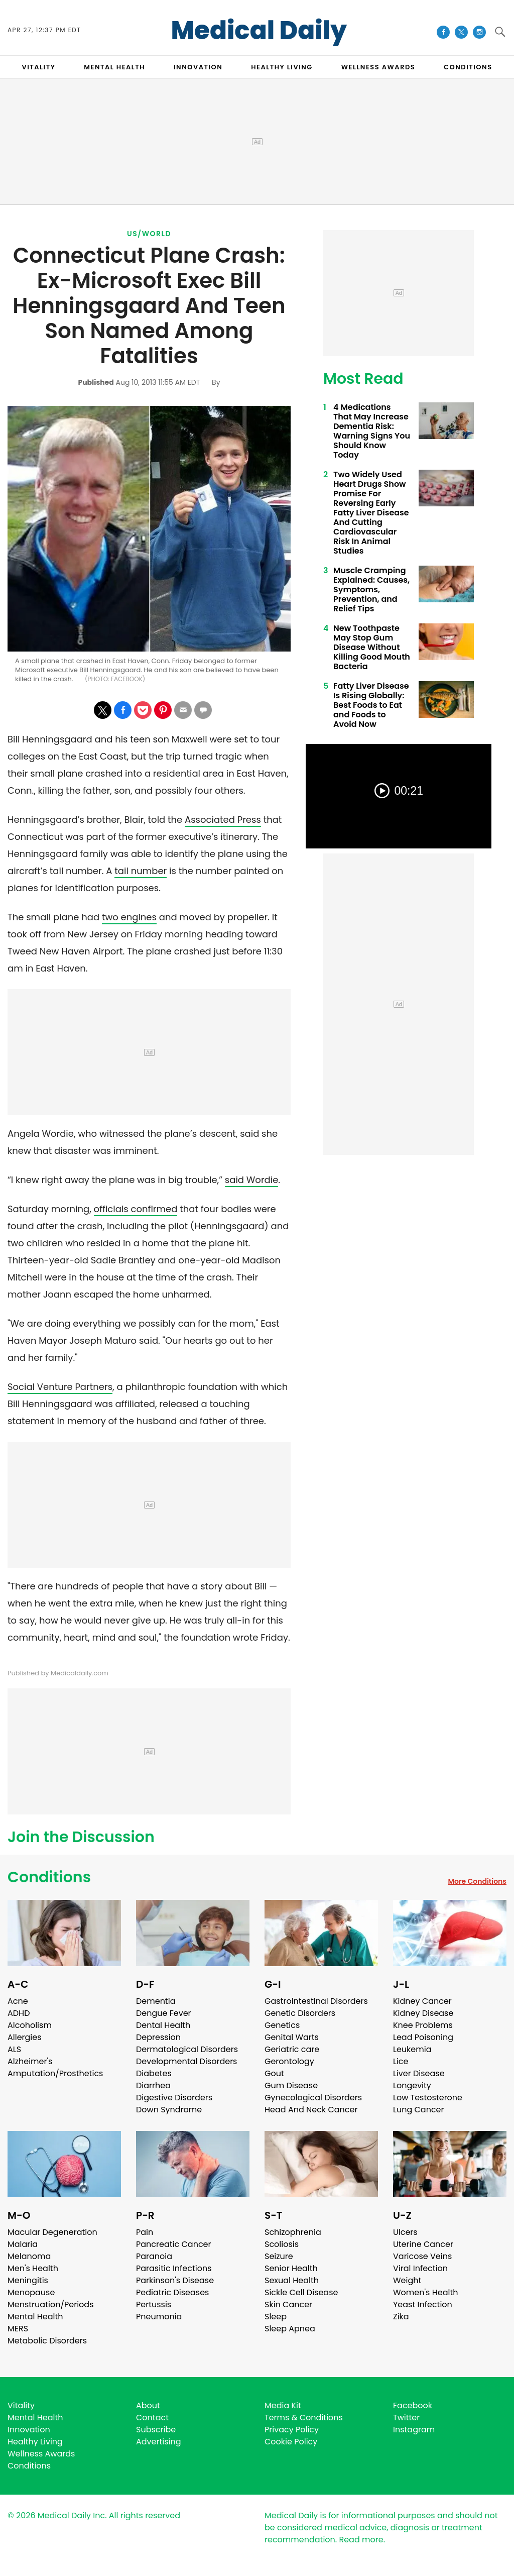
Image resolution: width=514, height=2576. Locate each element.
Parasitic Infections (174, 2268)
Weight (407, 2280)
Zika (401, 2316)
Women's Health (425, 2292)
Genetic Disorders (300, 2013)
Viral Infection (420, 2268)
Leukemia (412, 2049)
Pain (144, 2232)
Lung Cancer (418, 2109)
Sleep (276, 2316)
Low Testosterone (427, 2097)
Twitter (406, 2417)
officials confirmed (136, 1209)
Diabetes (154, 2073)
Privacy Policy (292, 2429)
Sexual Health (292, 2280)
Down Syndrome (169, 2109)
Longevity (412, 2085)
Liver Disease (419, 2073)
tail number (140, 871)
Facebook (412, 2405)
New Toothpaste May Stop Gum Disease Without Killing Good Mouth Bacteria (371, 647)
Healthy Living (35, 2441)
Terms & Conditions (304, 2417)
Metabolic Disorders (47, 2340)
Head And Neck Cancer (311, 2109)
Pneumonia (159, 2316)
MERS (18, 2328)
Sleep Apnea (290, 2328)
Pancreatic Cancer (173, 2244)
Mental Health (35, 2316)
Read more (361, 2539)
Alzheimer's (30, 2061)
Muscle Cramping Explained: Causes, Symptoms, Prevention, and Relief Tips (371, 589)
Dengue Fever (163, 2013)
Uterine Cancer (423, 2244)
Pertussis (153, 2304)
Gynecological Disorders (313, 2097)
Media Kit (283, 2405)
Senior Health (291, 2268)
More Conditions (477, 1881)
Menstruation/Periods (51, 2304)
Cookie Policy (291, 2441)
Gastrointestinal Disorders (316, 2001)
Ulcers (405, 2232)
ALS (14, 2049)
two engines (129, 917)
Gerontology (289, 2061)
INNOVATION (198, 67)
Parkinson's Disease (175, 2280)
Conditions (49, 1877)
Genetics (282, 2025)
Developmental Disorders (186, 2061)
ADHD (19, 2013)
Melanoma (29, 2256)
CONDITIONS (468, 67)
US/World (149, 234)
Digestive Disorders (174, 2097)
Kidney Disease (423, 2013)
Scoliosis (282, 2244)
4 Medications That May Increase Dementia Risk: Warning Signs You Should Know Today (371, 431)
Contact (152, 2417)
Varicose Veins (422, 2256)
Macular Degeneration (52, 2232)
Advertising (158, 2441)
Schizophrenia (293, 2232)
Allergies (25, 2037)
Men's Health (33, 2268)
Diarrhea (153, 2085)
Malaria (23, 2244)
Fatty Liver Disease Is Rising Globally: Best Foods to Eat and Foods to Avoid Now (371, 705)
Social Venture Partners (60, 1386)
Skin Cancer (288, 2304)
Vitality (21, 2405)
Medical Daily (259, 30)
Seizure (279, 2256)
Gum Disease (291, 2085)
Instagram (414, 2429)
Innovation (29, 2429)
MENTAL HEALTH (114, 67)
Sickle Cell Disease (301, 2292)
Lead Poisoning (423, 2037)
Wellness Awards (378, 67)
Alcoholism (30, 2025)
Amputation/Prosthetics (55, 2073)
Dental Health (163, 2025)
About (148, 2405)
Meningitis (28, 2280)
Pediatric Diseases (172, 2292)
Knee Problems (423, 2025)
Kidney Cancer (422, 2001)
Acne (18, 2001)
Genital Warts (292, 2037)
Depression (158, 2037)
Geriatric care (292, 2049)
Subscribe (156, 2429)
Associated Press (223, 819)
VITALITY (38, 67)
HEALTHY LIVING (282, 67)
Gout (274, 2073)
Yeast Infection (422, 2304)
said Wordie (252, 1179)
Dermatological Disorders (187, 2049)
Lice (400, 2061)
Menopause (31, 2292)
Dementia (155, 2001)
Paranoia (154, 2256)
